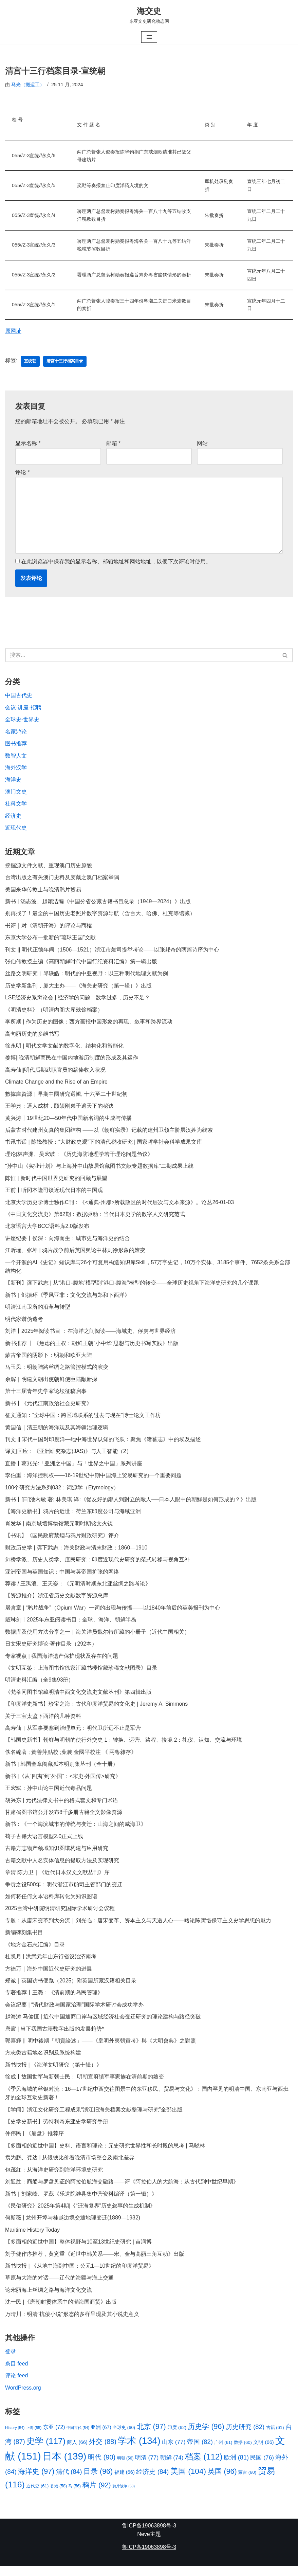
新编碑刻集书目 (24, 1940)
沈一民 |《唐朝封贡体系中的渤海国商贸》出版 (61, 2311)
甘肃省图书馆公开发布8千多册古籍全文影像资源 (63, 1819)
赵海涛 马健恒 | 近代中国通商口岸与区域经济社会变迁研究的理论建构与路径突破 (103, 2024)
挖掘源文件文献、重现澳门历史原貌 (48, 867)
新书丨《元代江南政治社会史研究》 (48, 1408)
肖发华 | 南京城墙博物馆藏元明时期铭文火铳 (59, 1529)
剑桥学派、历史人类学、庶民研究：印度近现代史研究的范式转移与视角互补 (97, 1565)
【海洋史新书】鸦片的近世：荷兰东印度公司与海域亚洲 (73, 1517)
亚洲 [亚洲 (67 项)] (101, 2436)
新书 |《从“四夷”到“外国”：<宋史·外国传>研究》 (63, 1782)
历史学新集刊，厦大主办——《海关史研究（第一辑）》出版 (78, 988)
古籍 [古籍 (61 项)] (275, 2436)
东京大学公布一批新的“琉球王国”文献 (50, 940)
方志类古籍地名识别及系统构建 (43, 2061)
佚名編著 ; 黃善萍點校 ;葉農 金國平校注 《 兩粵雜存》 (71, 1758)
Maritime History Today (32, 2239)
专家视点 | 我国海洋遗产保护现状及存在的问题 (61, 1662)
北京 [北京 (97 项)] (151, 2436)
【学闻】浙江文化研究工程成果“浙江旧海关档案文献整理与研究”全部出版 (94, 2118)
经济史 (13, 818)
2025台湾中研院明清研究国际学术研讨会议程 (60, 1916)
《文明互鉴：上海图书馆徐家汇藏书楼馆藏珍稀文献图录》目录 (81, 1674)
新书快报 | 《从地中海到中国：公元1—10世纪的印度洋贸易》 (79, 2275)
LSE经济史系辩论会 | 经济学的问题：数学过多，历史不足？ (77, 1000)
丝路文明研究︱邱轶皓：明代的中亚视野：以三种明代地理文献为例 (86, 976)
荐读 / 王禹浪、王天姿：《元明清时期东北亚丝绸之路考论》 (78, 1589)
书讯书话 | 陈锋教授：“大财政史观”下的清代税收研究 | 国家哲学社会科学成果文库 (103, 1145)
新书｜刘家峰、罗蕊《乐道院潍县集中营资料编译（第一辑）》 (81, 2202)
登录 (10, 2361)
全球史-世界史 (22, 721)
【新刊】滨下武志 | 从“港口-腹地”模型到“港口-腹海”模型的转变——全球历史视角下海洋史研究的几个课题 (132, 1287)
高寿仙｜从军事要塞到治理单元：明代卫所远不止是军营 (73, 1734)
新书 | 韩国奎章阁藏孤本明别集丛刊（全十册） (61, 1771)
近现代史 (16, 830)
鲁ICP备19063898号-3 (149, 2535)
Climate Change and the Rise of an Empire (56, 1085)
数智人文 (16, 757)
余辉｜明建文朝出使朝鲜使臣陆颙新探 (51, 1384)
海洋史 (13, 781)
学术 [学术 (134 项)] (139, 2450)
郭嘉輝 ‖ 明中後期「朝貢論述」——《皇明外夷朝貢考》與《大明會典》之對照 (100, 2048)
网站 (202, 444)
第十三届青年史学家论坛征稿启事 (46, 1396)
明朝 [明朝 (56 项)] (125, 2468)
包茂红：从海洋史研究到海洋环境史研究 (54, 2178)
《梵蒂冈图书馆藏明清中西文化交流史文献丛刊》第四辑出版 (78, 1698)
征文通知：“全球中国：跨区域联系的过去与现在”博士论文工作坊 (83, 1420)
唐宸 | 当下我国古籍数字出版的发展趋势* (54, 2036)
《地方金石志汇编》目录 (35, 1952)
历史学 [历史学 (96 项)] (206, 2436)
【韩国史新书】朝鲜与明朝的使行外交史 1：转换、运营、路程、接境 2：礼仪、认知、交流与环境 (123, 1746)
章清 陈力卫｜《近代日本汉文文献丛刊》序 (57, 1879)
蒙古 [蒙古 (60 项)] (247, 2482)
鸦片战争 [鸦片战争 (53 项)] (123, 2495)
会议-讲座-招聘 (23, 709)
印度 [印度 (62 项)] (176, 2436)
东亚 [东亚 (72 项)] (54, 2436)
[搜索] (141, 657)
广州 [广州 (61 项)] (223, 2451)
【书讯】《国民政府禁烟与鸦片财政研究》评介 (62, 1541)
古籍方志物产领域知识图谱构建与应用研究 (56, 1855)
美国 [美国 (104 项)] (188, 2481)
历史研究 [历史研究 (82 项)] (245, 2436)
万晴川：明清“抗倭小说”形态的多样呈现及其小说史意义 (72, 2323)
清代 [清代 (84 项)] (69, 2481)
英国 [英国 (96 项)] (222, 2481)
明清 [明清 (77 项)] (147, 2467)
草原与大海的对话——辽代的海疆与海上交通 (59, 2287)
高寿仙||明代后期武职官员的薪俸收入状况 (55, 1073)
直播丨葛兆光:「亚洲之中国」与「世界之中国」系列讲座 (73, 1468)
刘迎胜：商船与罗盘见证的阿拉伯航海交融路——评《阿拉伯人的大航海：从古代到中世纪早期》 (122, 2190)
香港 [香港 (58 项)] (58, 2495)
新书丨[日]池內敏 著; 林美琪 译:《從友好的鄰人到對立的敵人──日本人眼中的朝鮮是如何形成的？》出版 (131, 1505)
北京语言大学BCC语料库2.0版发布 (47, 1230)
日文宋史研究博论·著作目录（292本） (51, 1650)
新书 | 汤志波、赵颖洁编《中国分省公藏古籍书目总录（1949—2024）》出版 (98, 904)
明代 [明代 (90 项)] (102, 2467)
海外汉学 (16, 769)
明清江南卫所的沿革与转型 (37, 1311)
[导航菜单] (149, 37)
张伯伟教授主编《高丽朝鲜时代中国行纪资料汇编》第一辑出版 (81, 964)
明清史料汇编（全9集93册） (39, 1686)
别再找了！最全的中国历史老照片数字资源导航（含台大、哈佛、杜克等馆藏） (100, 916)
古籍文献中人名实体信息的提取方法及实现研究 (62, 1867)
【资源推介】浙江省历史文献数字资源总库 (56, 1601)
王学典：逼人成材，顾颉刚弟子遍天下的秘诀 (59, 1109)
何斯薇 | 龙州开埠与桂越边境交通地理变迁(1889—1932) (73, 2226)
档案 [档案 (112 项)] (204, 2466)
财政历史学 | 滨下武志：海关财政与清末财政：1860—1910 (76, 1553)
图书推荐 (16, 745)
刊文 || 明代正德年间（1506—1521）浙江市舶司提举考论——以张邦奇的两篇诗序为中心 (112, 952)
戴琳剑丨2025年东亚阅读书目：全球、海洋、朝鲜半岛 (71, 1626)
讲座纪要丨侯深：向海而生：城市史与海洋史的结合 (67, 1242)
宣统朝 (30, 362)
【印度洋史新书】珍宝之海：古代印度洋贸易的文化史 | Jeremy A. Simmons (96, 1710)
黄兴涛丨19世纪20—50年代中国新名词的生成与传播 (68, 1121)
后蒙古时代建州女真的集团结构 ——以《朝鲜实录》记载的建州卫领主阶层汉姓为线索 (109, 1133)
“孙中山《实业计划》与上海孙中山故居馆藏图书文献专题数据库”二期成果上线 (99, 1170)
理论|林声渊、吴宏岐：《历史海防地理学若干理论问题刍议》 (79, 1157)
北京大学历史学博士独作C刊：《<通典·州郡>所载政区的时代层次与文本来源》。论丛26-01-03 (119, 1206)
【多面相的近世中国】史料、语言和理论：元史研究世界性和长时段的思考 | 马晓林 (105, 2154)
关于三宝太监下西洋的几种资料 (43, 1722)
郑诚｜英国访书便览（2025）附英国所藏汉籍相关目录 (71, 1988)
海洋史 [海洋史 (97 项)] (36, 2481)
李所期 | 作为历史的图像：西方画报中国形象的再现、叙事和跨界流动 (88, 1025)
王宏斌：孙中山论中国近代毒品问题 (48, 1795)
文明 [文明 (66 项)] (264, 2451)
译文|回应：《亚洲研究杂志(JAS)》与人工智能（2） (68, 1456)
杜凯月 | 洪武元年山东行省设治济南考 (50, 1964)
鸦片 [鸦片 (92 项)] (96, 2494)
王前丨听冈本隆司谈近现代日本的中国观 (54, 1194)
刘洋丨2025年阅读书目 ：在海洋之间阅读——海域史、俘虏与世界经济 (90, 1335)
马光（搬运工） (27, 84)
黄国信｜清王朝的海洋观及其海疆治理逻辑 (56, 1432)
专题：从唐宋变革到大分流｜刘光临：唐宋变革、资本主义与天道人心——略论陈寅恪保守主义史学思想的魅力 (138, 1927)
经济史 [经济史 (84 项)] (152, 2481)
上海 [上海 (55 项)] (34, 2437)
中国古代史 (18, 697)
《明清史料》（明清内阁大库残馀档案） (54, 1012)
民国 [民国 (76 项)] (262, 2467)
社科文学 (16, 806)
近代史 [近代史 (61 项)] (37, 2495)
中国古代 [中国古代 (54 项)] (78, 2437)
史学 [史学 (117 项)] (46, 2450)
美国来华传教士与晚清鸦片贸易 (43, 891)
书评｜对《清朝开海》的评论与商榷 (48, 928)
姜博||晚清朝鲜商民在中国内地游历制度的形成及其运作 (71, 1061)
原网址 (13, 332)
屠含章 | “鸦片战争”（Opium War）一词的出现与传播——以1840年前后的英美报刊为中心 (113, 1613)
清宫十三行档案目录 (64, 362)
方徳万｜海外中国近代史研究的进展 (48, 1976)
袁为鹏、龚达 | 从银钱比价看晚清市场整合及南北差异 (69, 2166)
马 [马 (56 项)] (75, 2495)
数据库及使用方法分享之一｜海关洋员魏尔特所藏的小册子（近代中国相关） (97, 1637)
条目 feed (16, 2373)
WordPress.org (23, 2397)
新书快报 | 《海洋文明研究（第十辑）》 (53, 2073)
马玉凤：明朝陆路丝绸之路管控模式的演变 (56, 1372)
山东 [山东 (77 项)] (174, 2451)
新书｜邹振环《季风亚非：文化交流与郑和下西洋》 (67, 1299)
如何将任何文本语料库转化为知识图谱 (51, 1903)
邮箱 (113, 444)
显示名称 (28, 444)
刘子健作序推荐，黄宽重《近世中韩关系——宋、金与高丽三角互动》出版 (94, 2263)
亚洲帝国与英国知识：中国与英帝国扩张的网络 (62, 1577)
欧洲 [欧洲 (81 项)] (236, 2467)
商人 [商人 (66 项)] (77, 2451)
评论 (22, 473)
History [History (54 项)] (14, 2437)
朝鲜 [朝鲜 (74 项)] (172, 2467)
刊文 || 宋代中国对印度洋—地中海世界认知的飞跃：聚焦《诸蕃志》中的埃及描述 (103, 1444)
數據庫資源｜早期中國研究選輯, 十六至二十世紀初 (66, 1097)
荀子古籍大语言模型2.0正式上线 (44, 1843)
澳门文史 (16, 794)
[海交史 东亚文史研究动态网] (149, 15)
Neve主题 (149, 2544)
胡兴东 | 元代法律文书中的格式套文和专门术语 (61, 1807)
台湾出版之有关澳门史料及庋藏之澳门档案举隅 (62, 880)
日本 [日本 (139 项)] (64, 2466)
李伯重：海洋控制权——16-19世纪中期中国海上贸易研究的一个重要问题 (93, 1480)
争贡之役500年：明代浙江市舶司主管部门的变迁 (64, 1891)
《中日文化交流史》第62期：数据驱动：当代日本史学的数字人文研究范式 (95, 1218)
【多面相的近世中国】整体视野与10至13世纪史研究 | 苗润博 (78, 2250)
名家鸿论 (16, 733)
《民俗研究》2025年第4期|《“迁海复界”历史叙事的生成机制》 (80, 2214)
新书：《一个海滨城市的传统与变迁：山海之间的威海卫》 (75, 1831)
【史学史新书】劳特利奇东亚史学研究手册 (56, 2130)
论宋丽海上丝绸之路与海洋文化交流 (48, 2299)
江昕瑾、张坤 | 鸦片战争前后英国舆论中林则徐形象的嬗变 (75, 1254)
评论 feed (16, 2385)
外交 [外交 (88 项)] (102, 2451)
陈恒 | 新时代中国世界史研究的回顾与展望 (56, 1182)
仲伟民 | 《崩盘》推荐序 (34, 2142)
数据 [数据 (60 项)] (243, 2451)
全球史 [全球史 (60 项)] (124, 2436)
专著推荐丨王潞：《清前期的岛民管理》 (54, 2000)
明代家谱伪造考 (24, 1323)
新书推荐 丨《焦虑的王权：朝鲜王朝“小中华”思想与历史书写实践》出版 (92, 1347)
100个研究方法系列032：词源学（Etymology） (62, 1492)
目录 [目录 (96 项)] (98, 2481)
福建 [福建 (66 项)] (124, 2482)
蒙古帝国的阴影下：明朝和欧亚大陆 (48, 1360)
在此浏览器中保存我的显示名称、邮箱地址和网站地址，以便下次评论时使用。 (116, 563)
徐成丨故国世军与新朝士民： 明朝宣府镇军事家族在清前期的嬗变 (84, 2085)
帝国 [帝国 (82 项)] (200, 2451)
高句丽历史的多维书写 (32, 1036)
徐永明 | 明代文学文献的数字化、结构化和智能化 (64, 1049)
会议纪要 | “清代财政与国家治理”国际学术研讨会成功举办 (74, 2012)
